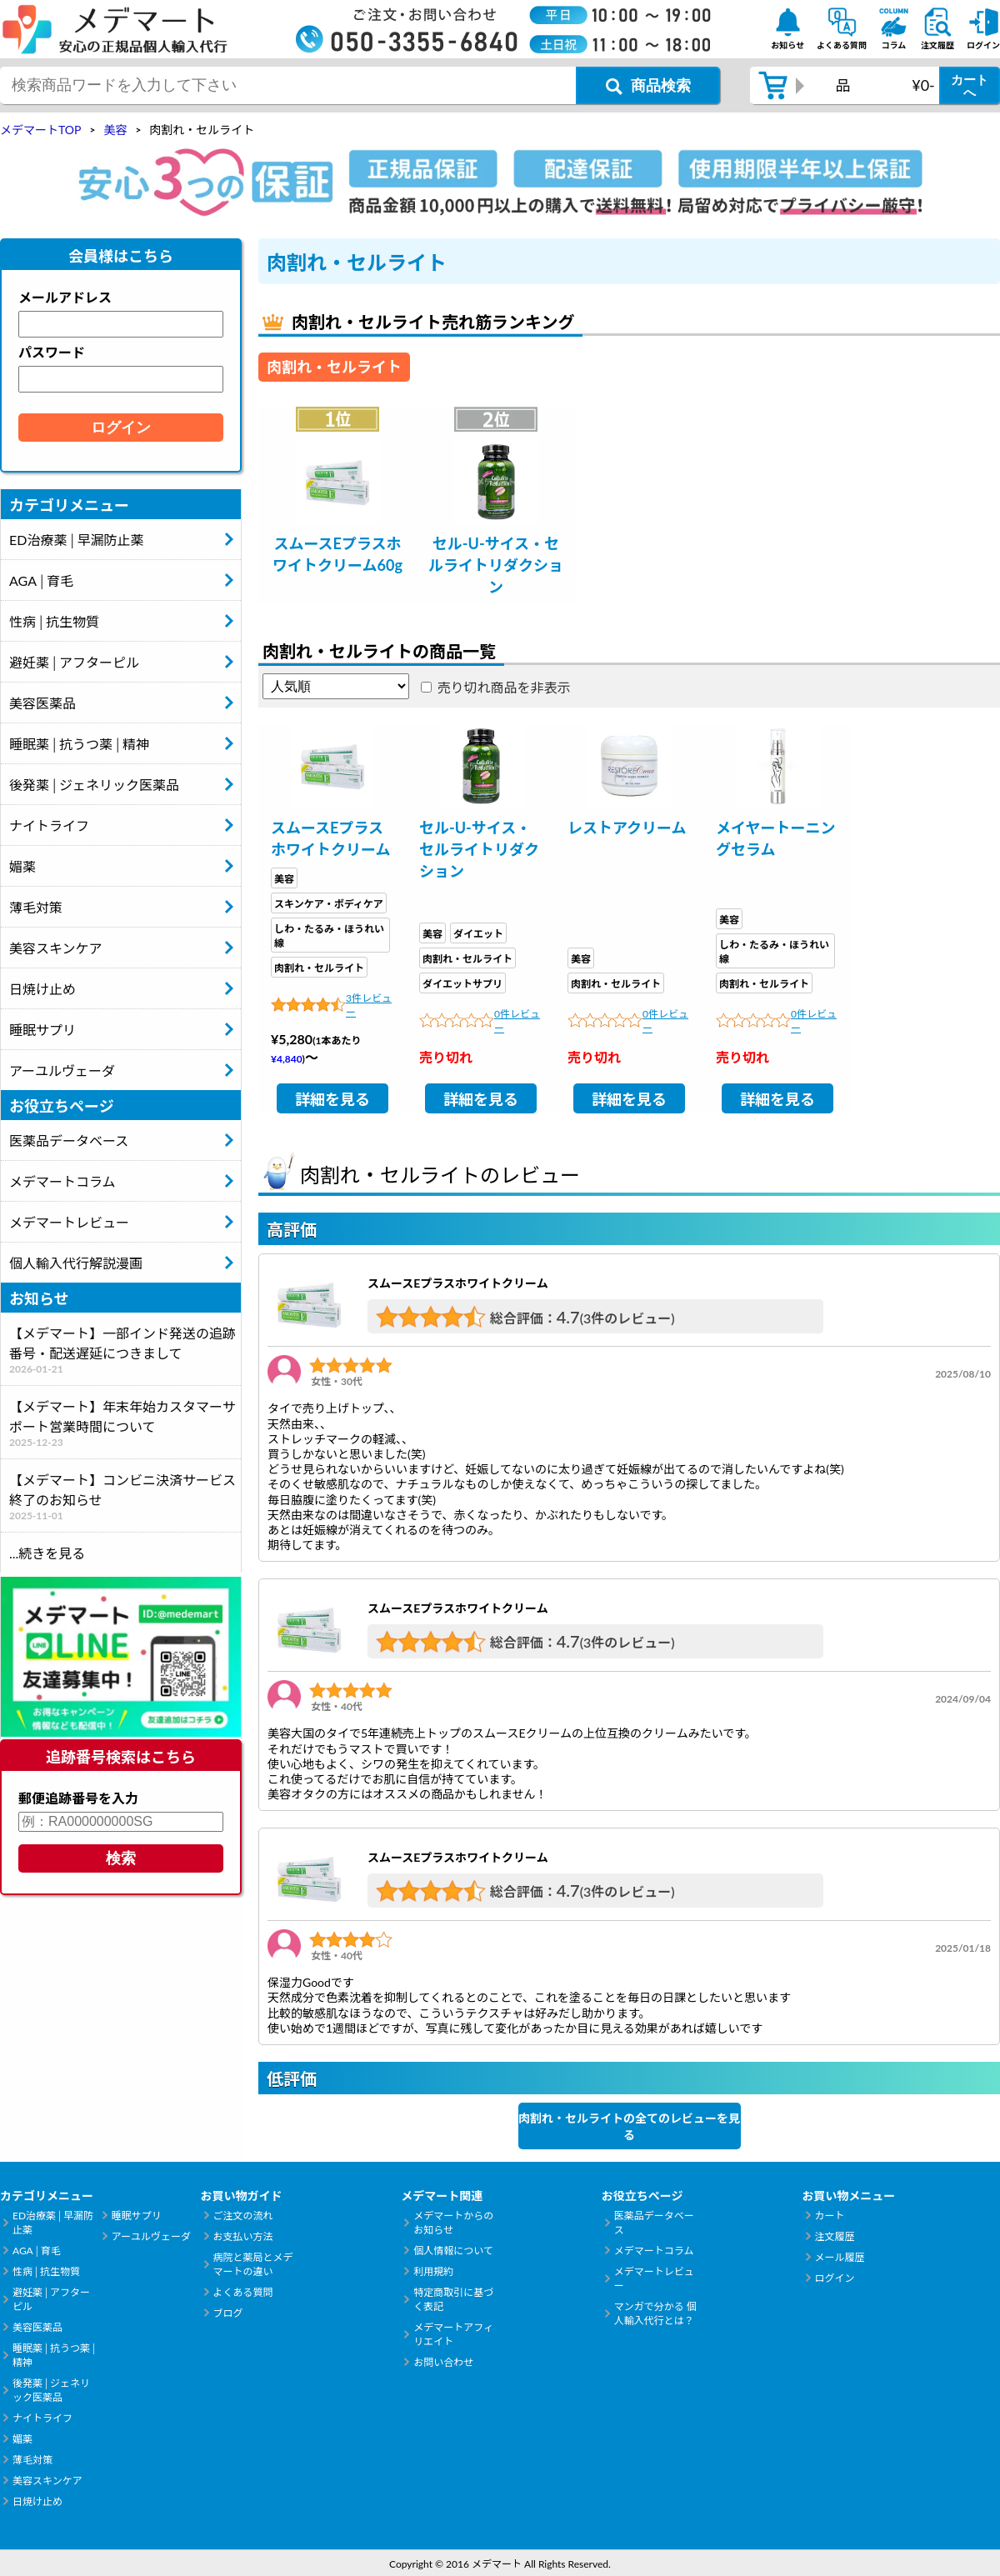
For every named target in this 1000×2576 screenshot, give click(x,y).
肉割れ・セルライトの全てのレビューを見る (629, 2126)
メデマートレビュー (69, 1222)
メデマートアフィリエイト (453, 2334)
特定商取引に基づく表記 (453, 2299)
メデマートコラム (62, 1181)
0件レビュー (517, 1021)
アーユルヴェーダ (62, 1070)
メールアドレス (65, 297)
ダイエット (478, 934)
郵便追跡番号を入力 (78, 1798)
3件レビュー (369, 1005)
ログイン (834, 2278)
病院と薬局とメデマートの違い (253, 2264)
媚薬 (22, 866)
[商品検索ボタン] (648, 85)
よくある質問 (243, 2292)
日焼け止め (42, 989)
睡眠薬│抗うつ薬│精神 (79, 744)
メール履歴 (839, 2257)
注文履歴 (834, 2236)
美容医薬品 (42, 703)
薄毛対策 (35, 907)
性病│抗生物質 (54, 621)
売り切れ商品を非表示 (504, 687)
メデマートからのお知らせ (453, 2222)
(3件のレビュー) (627, 1318)
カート (829, 2215)
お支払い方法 (243, 2236)
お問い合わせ (443, 2362)
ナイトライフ (49, 825)
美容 (284, 879)
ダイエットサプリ (462, 984)
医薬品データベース (68, 1140)
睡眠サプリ (42, 1030)
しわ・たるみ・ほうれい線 (329, 936)
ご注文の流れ (243, 2215)
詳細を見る (332, 1099)
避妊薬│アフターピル (74, 662)
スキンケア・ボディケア (328, 904)
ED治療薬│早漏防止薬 (76, 540)
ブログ (228, 2313)
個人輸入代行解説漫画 (75, 1263)
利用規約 (433, 2271)
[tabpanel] (337, 506)
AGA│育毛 (41, 580)
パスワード (51, 352)
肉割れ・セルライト (319, 968)
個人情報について (453, 2250)
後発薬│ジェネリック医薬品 (94, 785)
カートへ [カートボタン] (969, 86)
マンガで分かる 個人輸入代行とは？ (655, 2313)
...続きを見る (47, 1553)
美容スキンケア (55, 948)
